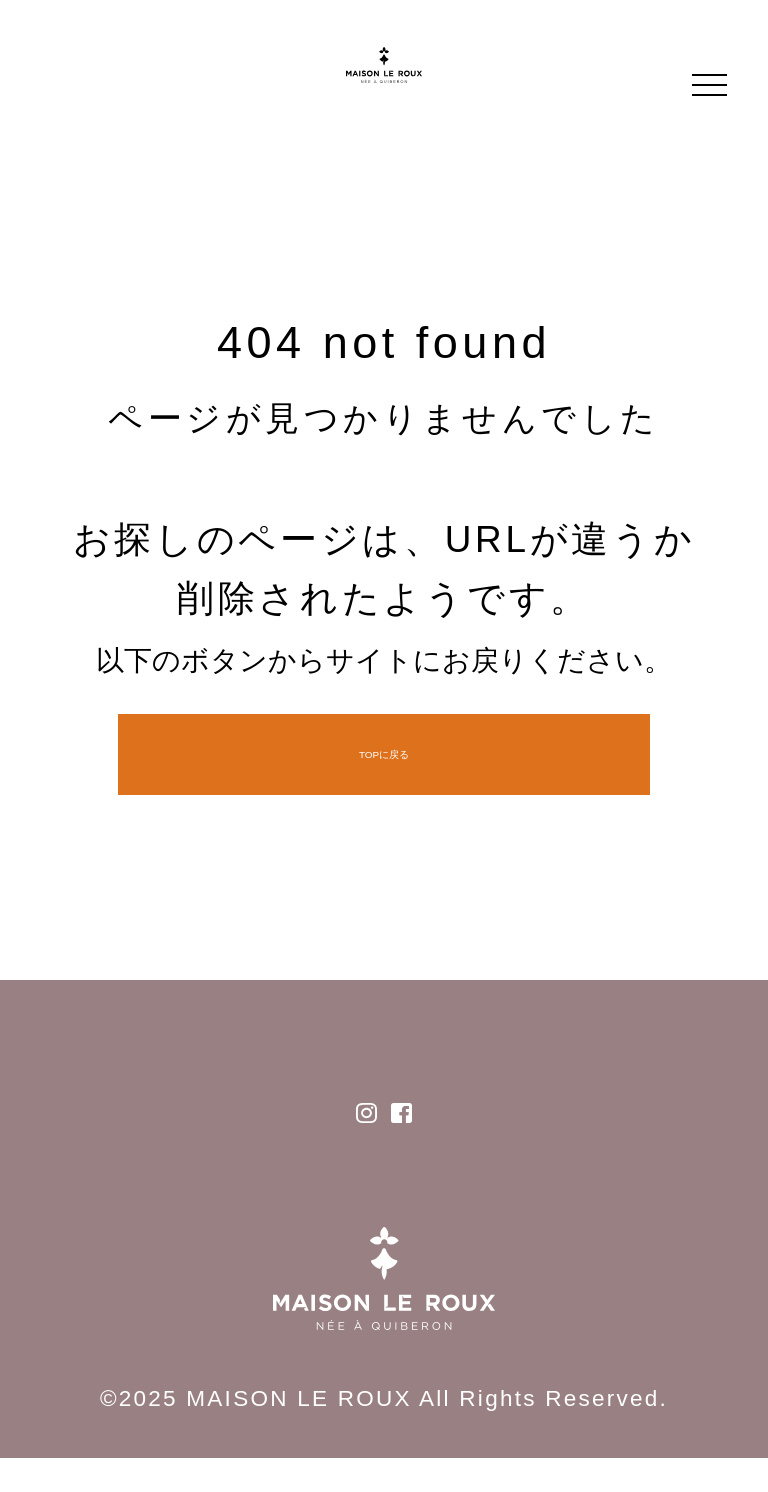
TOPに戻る (383, 754)
